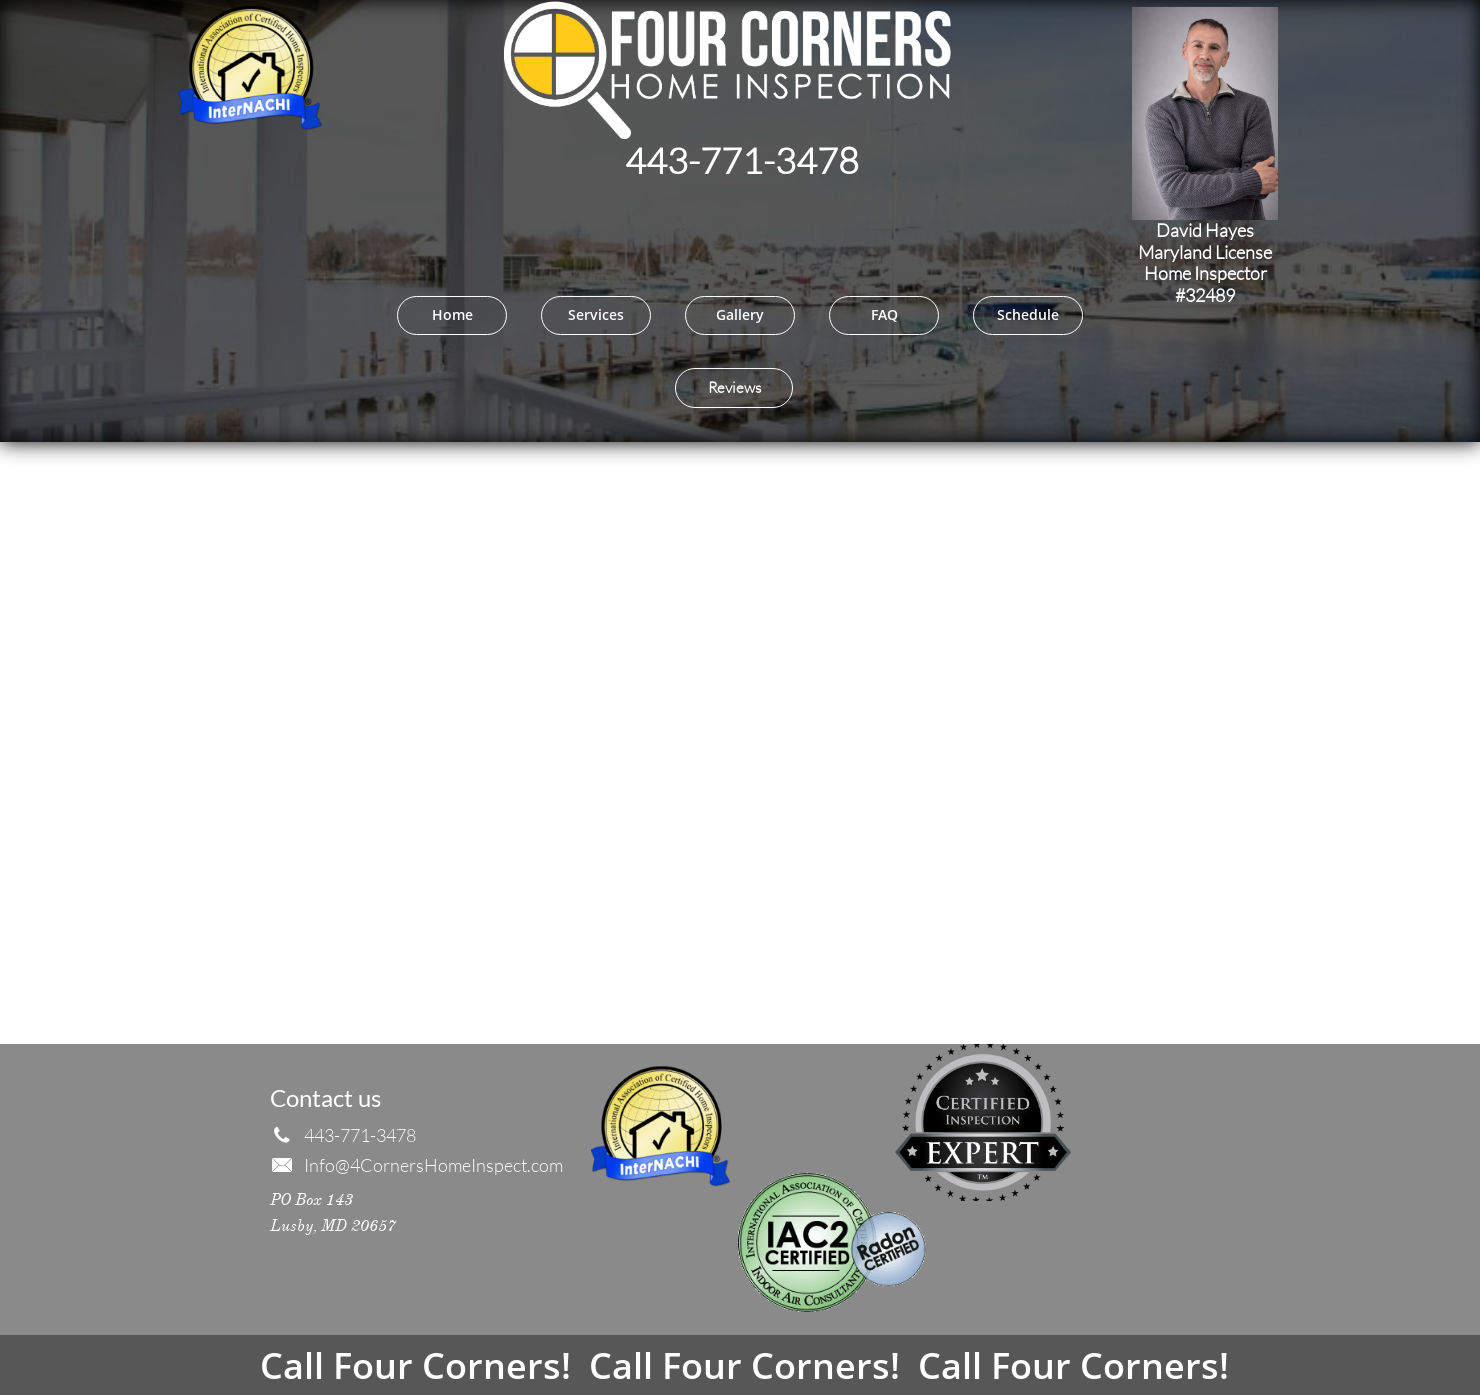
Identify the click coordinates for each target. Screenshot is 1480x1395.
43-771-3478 (752, 160)
